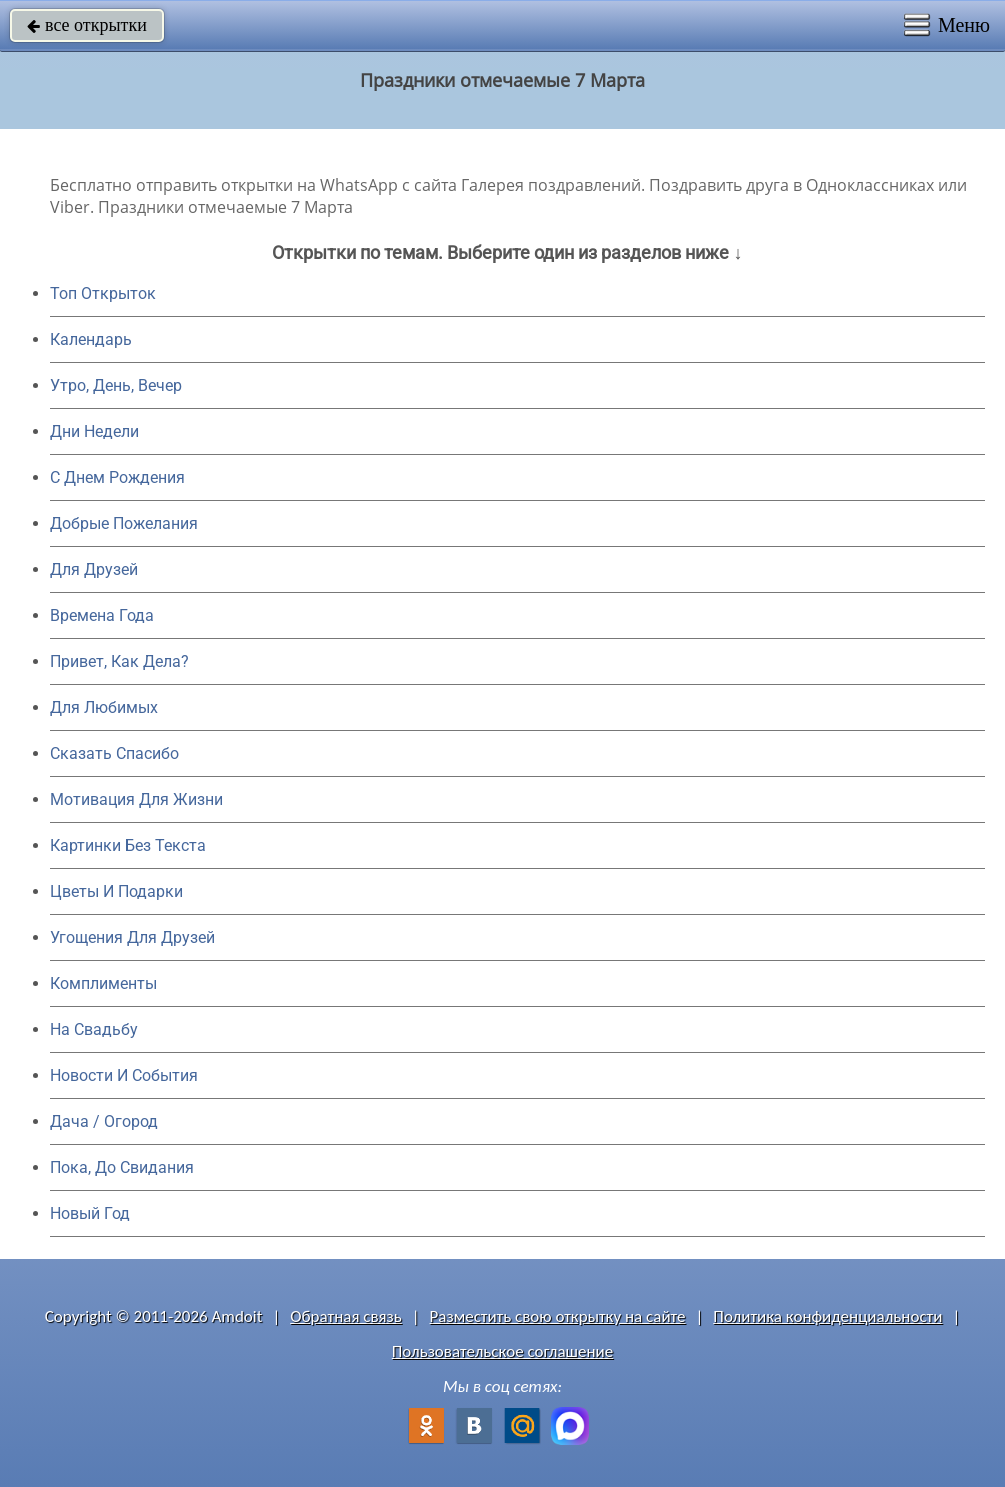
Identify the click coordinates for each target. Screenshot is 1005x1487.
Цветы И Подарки (116, 891)
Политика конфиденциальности (827, 1316)
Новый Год (90, 1213)
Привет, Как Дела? (119, 661)
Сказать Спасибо (114, 753)
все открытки (87, 25)
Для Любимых (104, 707)
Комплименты (103, 983)
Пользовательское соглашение (502, 1351)
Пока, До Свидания (122, 1167)
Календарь (91, 339)
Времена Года (102, 615)
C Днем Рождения (117, 477)
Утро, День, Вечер (116, 385)
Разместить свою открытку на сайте (558, 1316)
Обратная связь (346, 1316)
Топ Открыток (103, 293)
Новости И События (124, 1075)
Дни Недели (94, 431)
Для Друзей (94, 569)
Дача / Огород (104, 1121)
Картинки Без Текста (128, 845)
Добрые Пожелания (124, 523)
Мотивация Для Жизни (136, 799)
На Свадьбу (94, 1029)
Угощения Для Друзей (132, 937)
